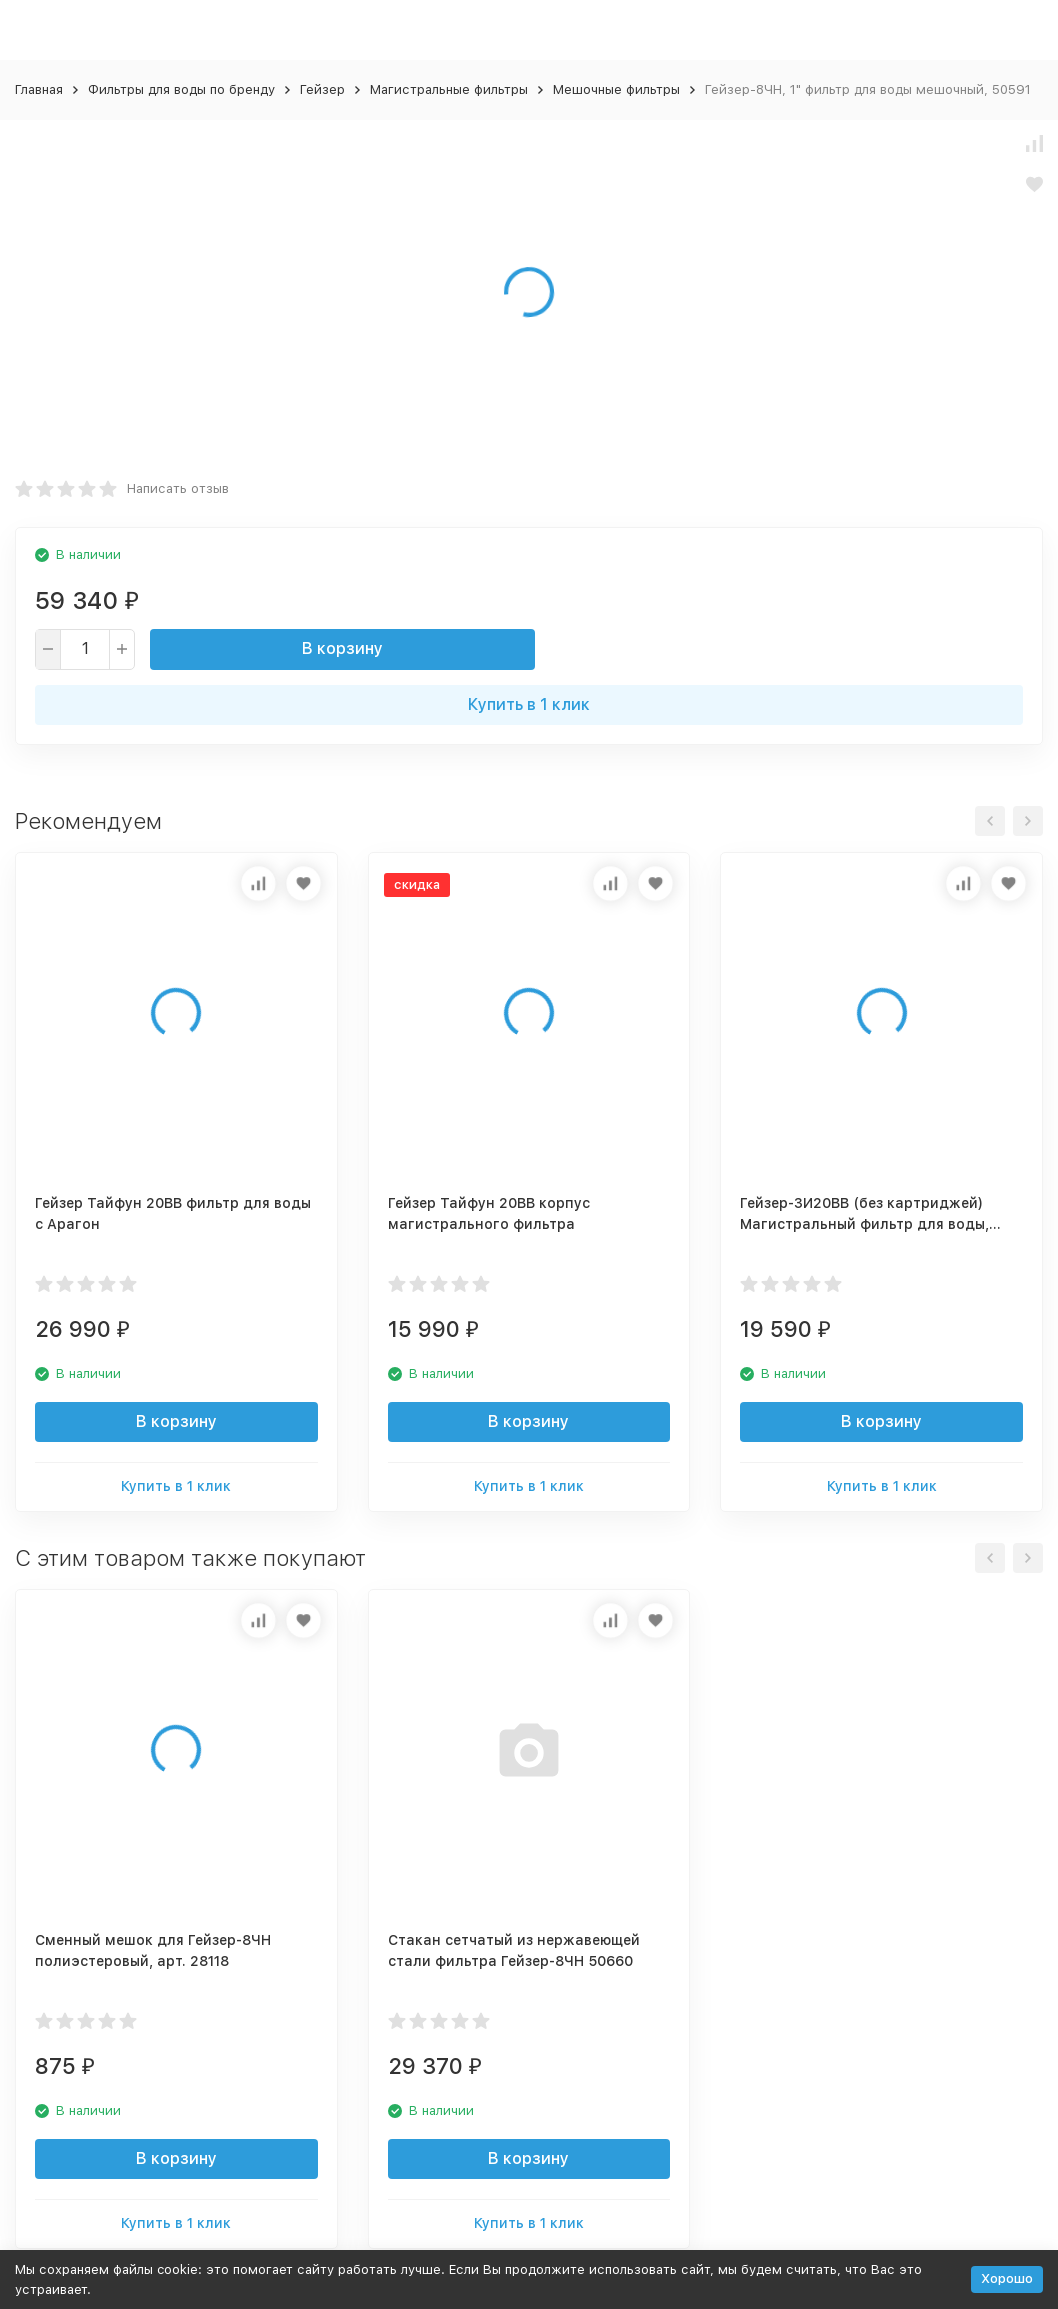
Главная (39, 89)
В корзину (342, 648)
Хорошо (1007, 2278)
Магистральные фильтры (449, 89)
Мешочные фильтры (616, 89)
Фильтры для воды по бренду (181, 89)
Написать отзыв (178, 488)
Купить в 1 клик (529, 704)
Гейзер (322, 89)
